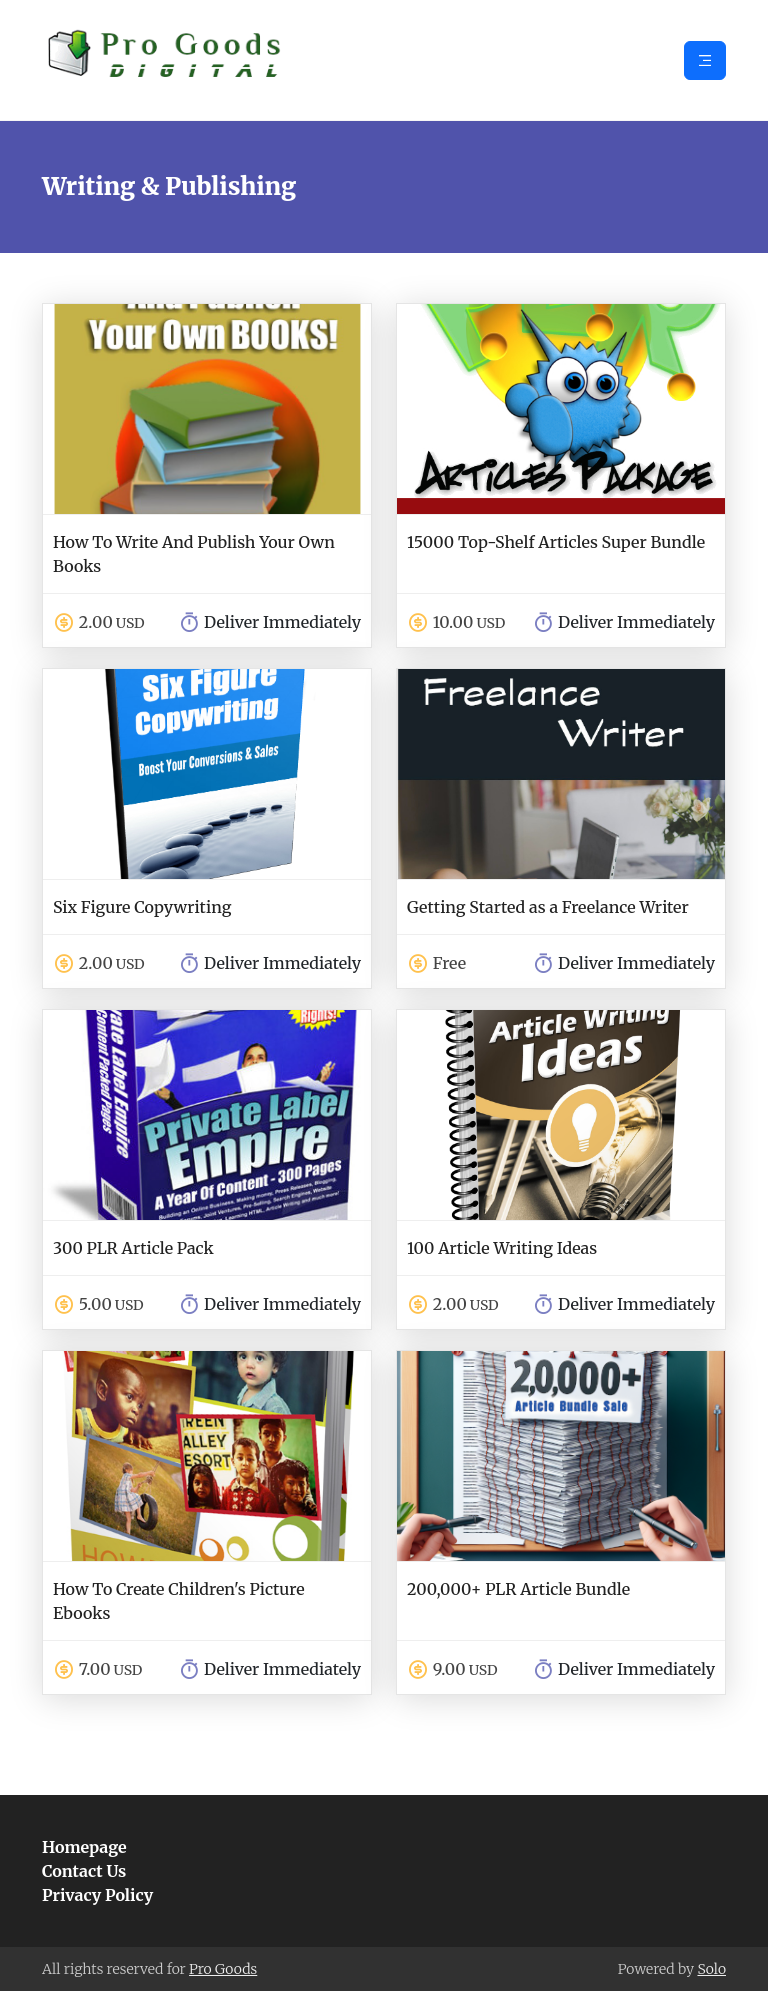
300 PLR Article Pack (133, 1248)
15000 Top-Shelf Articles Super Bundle (556, 542)
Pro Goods (223, 1969)
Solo (711, 1969)
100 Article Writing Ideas (502, 1248)
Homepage (84, 1847)
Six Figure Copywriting (142, 907)
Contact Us (84, 1871)
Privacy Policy (97, 1895)
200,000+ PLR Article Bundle (518, 1589)
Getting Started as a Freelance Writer (548, 907)
